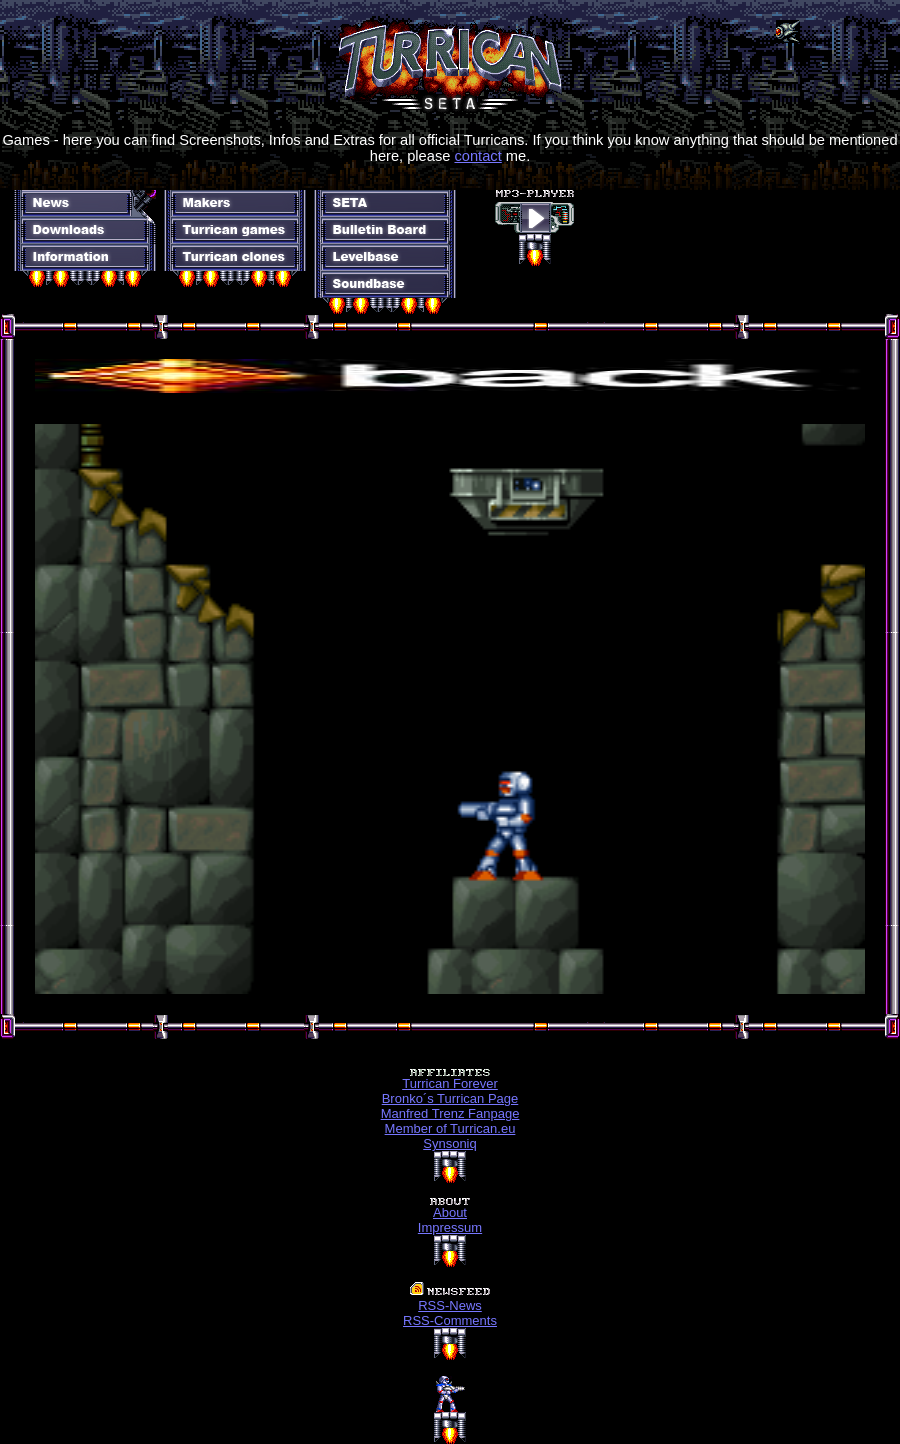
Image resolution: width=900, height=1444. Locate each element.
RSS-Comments (450, 1320)
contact (477, 156)
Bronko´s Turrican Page (450, 1098)
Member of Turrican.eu (450, 1128)
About (450, 1212)
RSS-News (450, 1305)
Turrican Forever (450, 1083)
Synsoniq (449, 1143)
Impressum (450, 1227)
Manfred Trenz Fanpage (450, 1113)
